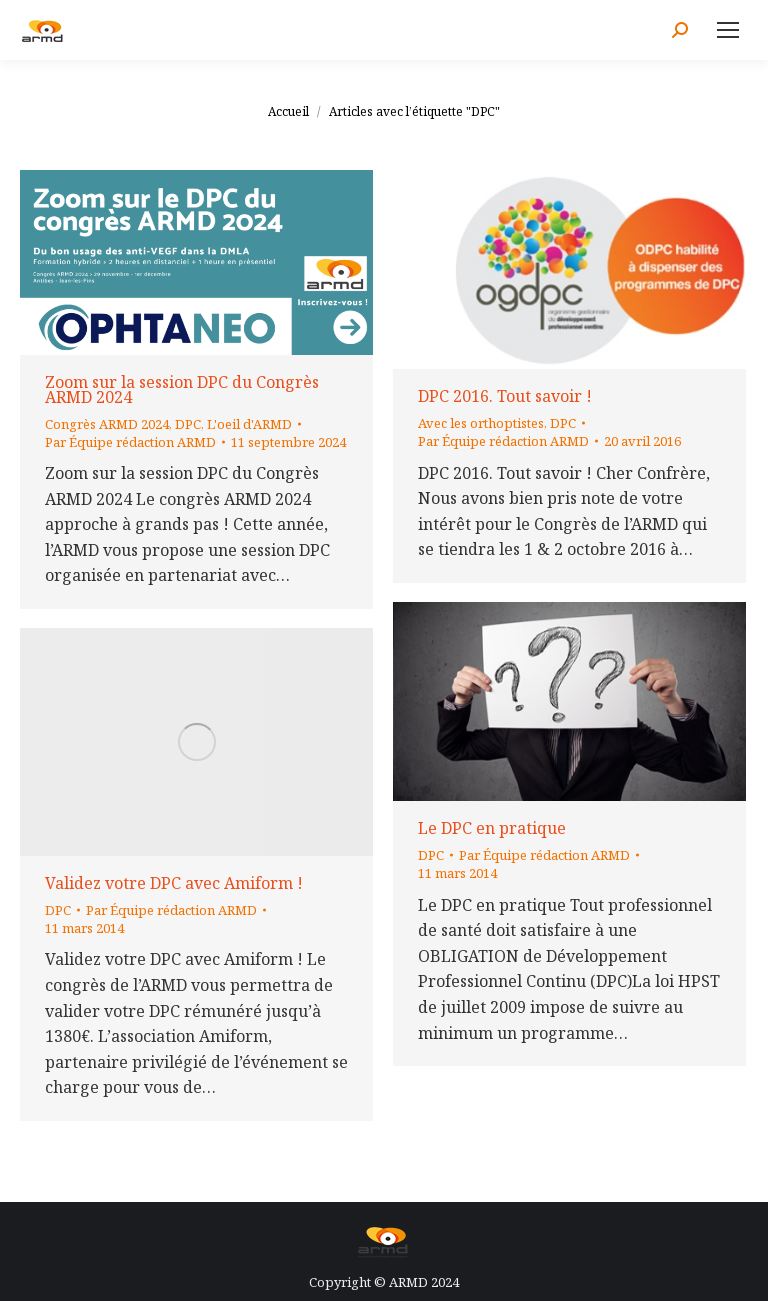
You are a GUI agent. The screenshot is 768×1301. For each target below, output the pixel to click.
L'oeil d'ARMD (249, 424)
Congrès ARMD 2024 (107, 424)
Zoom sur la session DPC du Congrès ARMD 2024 (182, 389)
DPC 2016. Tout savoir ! (505, 396)
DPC (188, 424)
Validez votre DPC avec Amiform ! (174, 883)
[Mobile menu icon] (728, 30)
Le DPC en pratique (492, 828)
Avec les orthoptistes (481, 423)
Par (130, 442)
